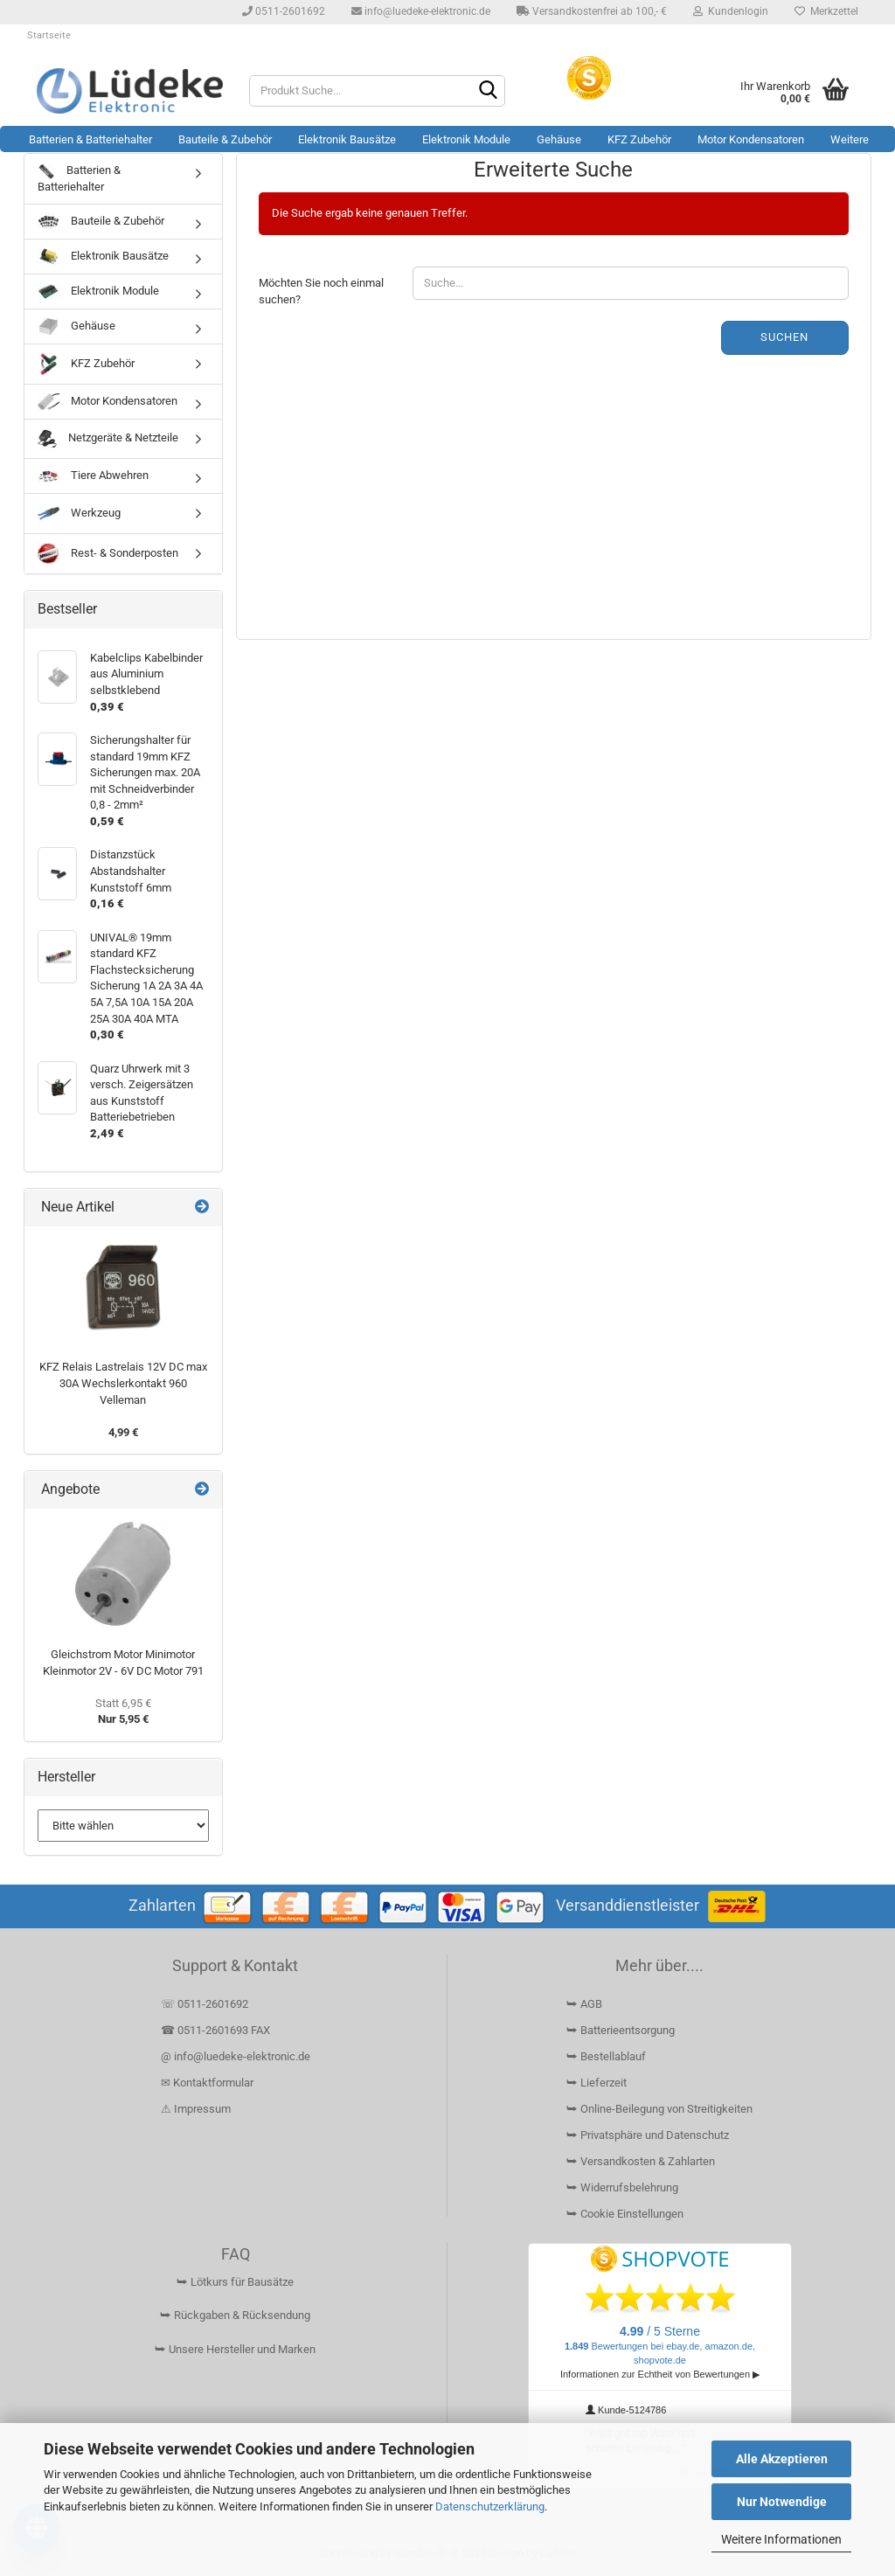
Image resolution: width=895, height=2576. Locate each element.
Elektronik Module (466, 139)
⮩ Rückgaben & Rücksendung (235, 2315)
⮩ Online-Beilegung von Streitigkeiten (659, 2108)
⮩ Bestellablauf (606, 2056)
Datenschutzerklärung (490, 2506)
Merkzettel (826, 11)
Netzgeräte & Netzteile (108, 438)
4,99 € (123, 1432)
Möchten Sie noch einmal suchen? (321, 291)
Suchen (784, 337)
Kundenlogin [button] (730, 11)
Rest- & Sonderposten (108, 554)
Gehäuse (559, 139)
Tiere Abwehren (93, 476)
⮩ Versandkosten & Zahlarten (640, 2161)
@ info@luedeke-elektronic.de (235, 2056)
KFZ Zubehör (639, 139)
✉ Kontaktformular (207, 2082)
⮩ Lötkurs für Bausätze (235, 2281)
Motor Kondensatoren (750, 139)
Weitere (849, 139)
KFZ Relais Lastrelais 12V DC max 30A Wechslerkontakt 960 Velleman (123, 1383)
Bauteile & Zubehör (225, 139)
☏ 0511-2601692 (204, 2003)
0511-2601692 (283, 11)
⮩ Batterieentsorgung (620, 2030)
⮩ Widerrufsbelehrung (622, 2187)
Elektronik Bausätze (347, 139)
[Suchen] (488, 92)
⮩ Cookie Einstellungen (624, 2213)
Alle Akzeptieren (782, 2459)
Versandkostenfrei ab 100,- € (592, 11)
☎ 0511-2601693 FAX (217, 2030)
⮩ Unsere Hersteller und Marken (235, 2349)
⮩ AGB (584, 2003)
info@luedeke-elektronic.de (420, 11)
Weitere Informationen (781, 2539)
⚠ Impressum (196, 2108)
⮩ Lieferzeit (596, 2082)
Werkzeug (79, 513)
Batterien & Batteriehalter (90, 139)
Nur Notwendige (782, 2502)
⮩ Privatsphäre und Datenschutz (647, 2135)
